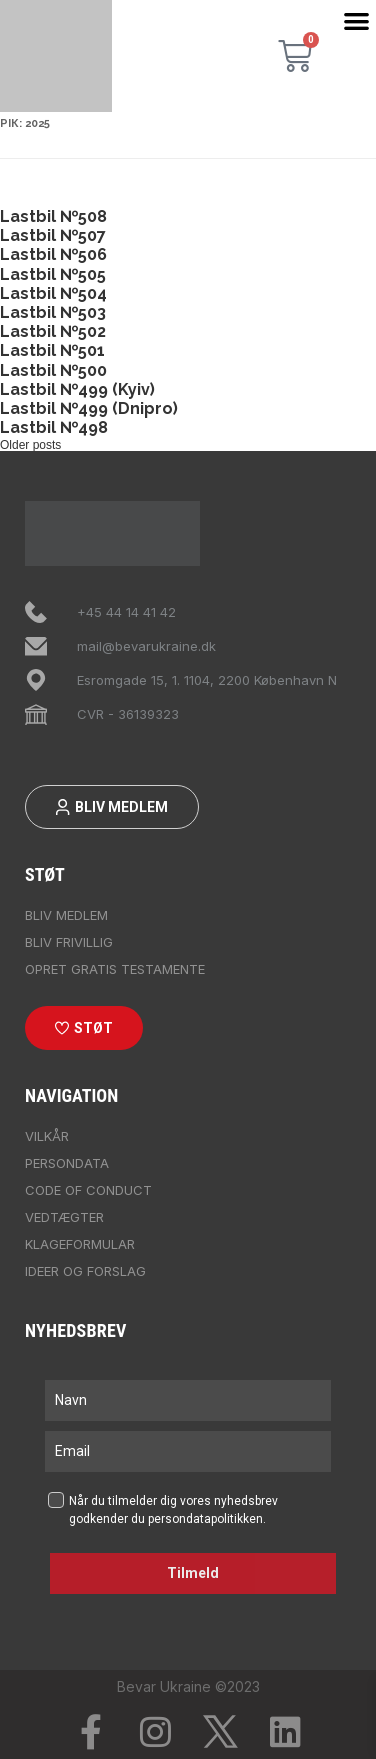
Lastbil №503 (53, 312)
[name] (188, 1400)
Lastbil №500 (53, 370)
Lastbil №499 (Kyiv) (77, 389)
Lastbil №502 (53, 331)
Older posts (30, 445)
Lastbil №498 (54, 427)
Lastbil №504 (53, 293)
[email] (188, 1451)
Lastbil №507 (53, 235)
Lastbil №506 (53, 254)
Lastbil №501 (52, 350)
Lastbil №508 (53, 216)
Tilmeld (193, 1573)
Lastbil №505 (53, 274)
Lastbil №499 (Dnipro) (89, 408)
